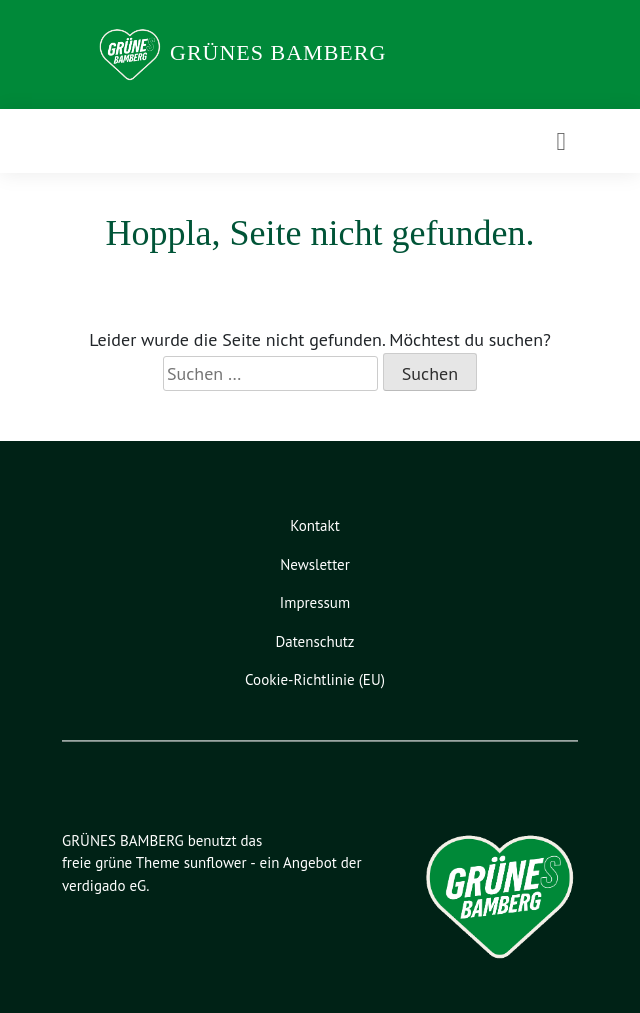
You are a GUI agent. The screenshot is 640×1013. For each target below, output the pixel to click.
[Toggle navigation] (561, 141)
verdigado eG (104, 885)
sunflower (215, 862)
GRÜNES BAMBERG (278, 52)
